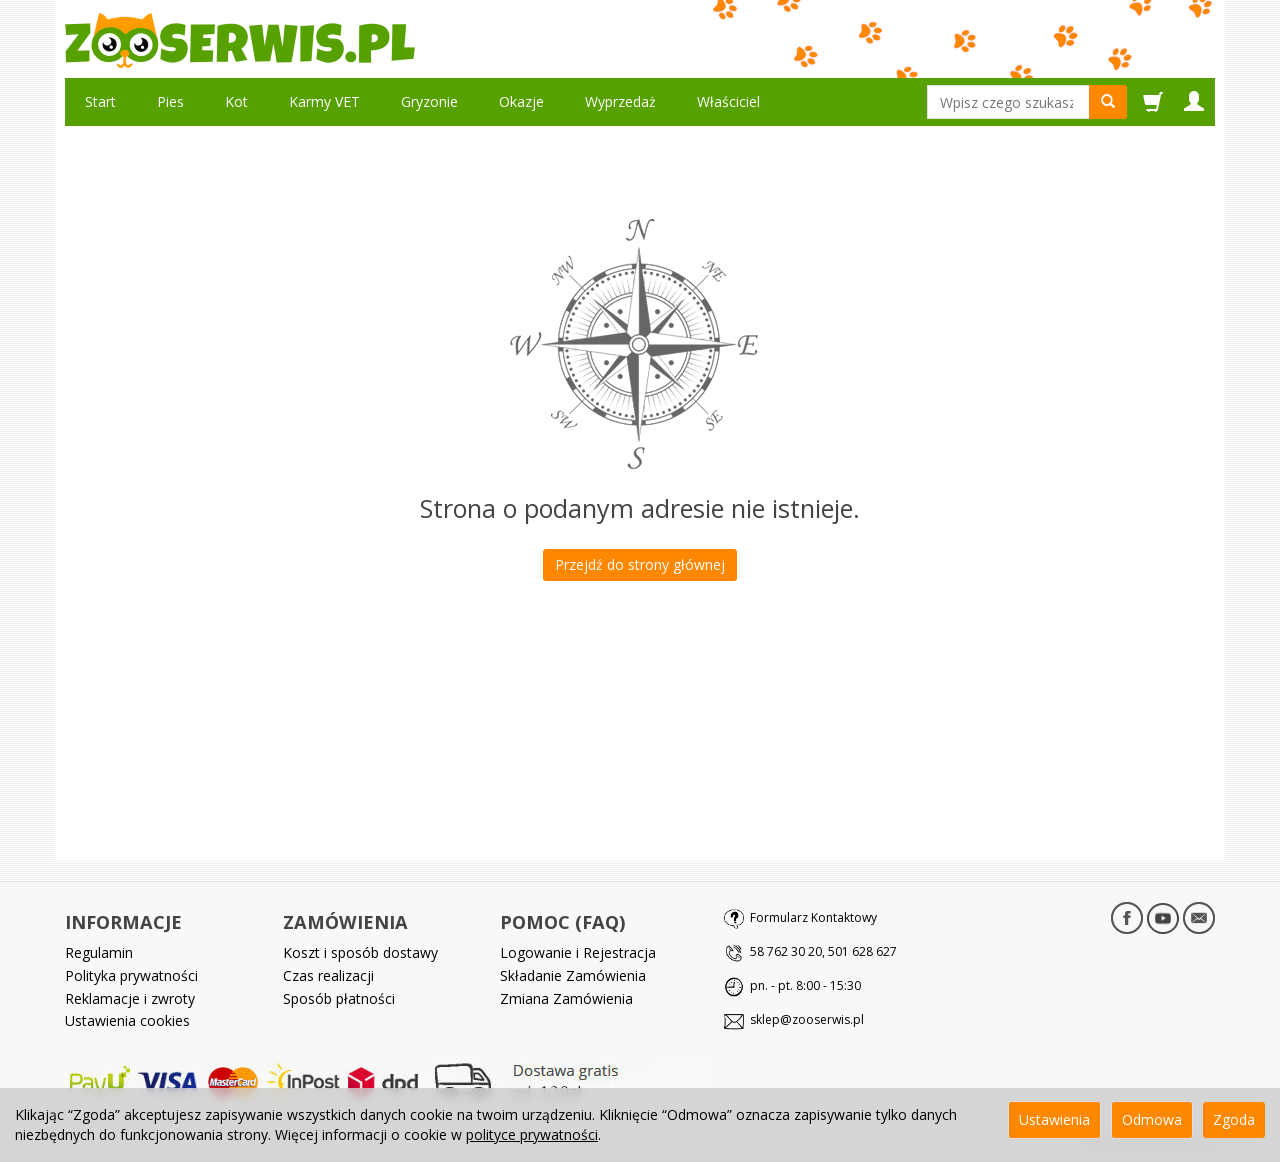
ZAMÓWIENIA (345, 922)
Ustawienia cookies (127, 1020)
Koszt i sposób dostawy (360, 952)
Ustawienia (1054, 1119)
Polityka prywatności (131, 975)
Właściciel (728, 101)
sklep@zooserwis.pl (807, 1019)
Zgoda (1234, 1119)
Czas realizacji (328, 975)
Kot (236, 101)
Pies (170, 101)
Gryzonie (429, 101)
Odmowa (1152, 1119)
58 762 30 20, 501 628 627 (823, 951)
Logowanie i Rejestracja (578, 952)
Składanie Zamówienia (573, 975)
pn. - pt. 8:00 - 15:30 (805, 985)
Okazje (521, 101)
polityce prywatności (532, 1134)
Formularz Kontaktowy (813, 917)
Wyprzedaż (620, 101)
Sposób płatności (339, 998)
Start (100, 101)
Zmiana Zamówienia (566, 998)
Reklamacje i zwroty (130, 998)
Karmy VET (324, 101)
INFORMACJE (123, 922)
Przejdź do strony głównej (640, 564)
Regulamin (99, 952)
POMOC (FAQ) (562, 922)
